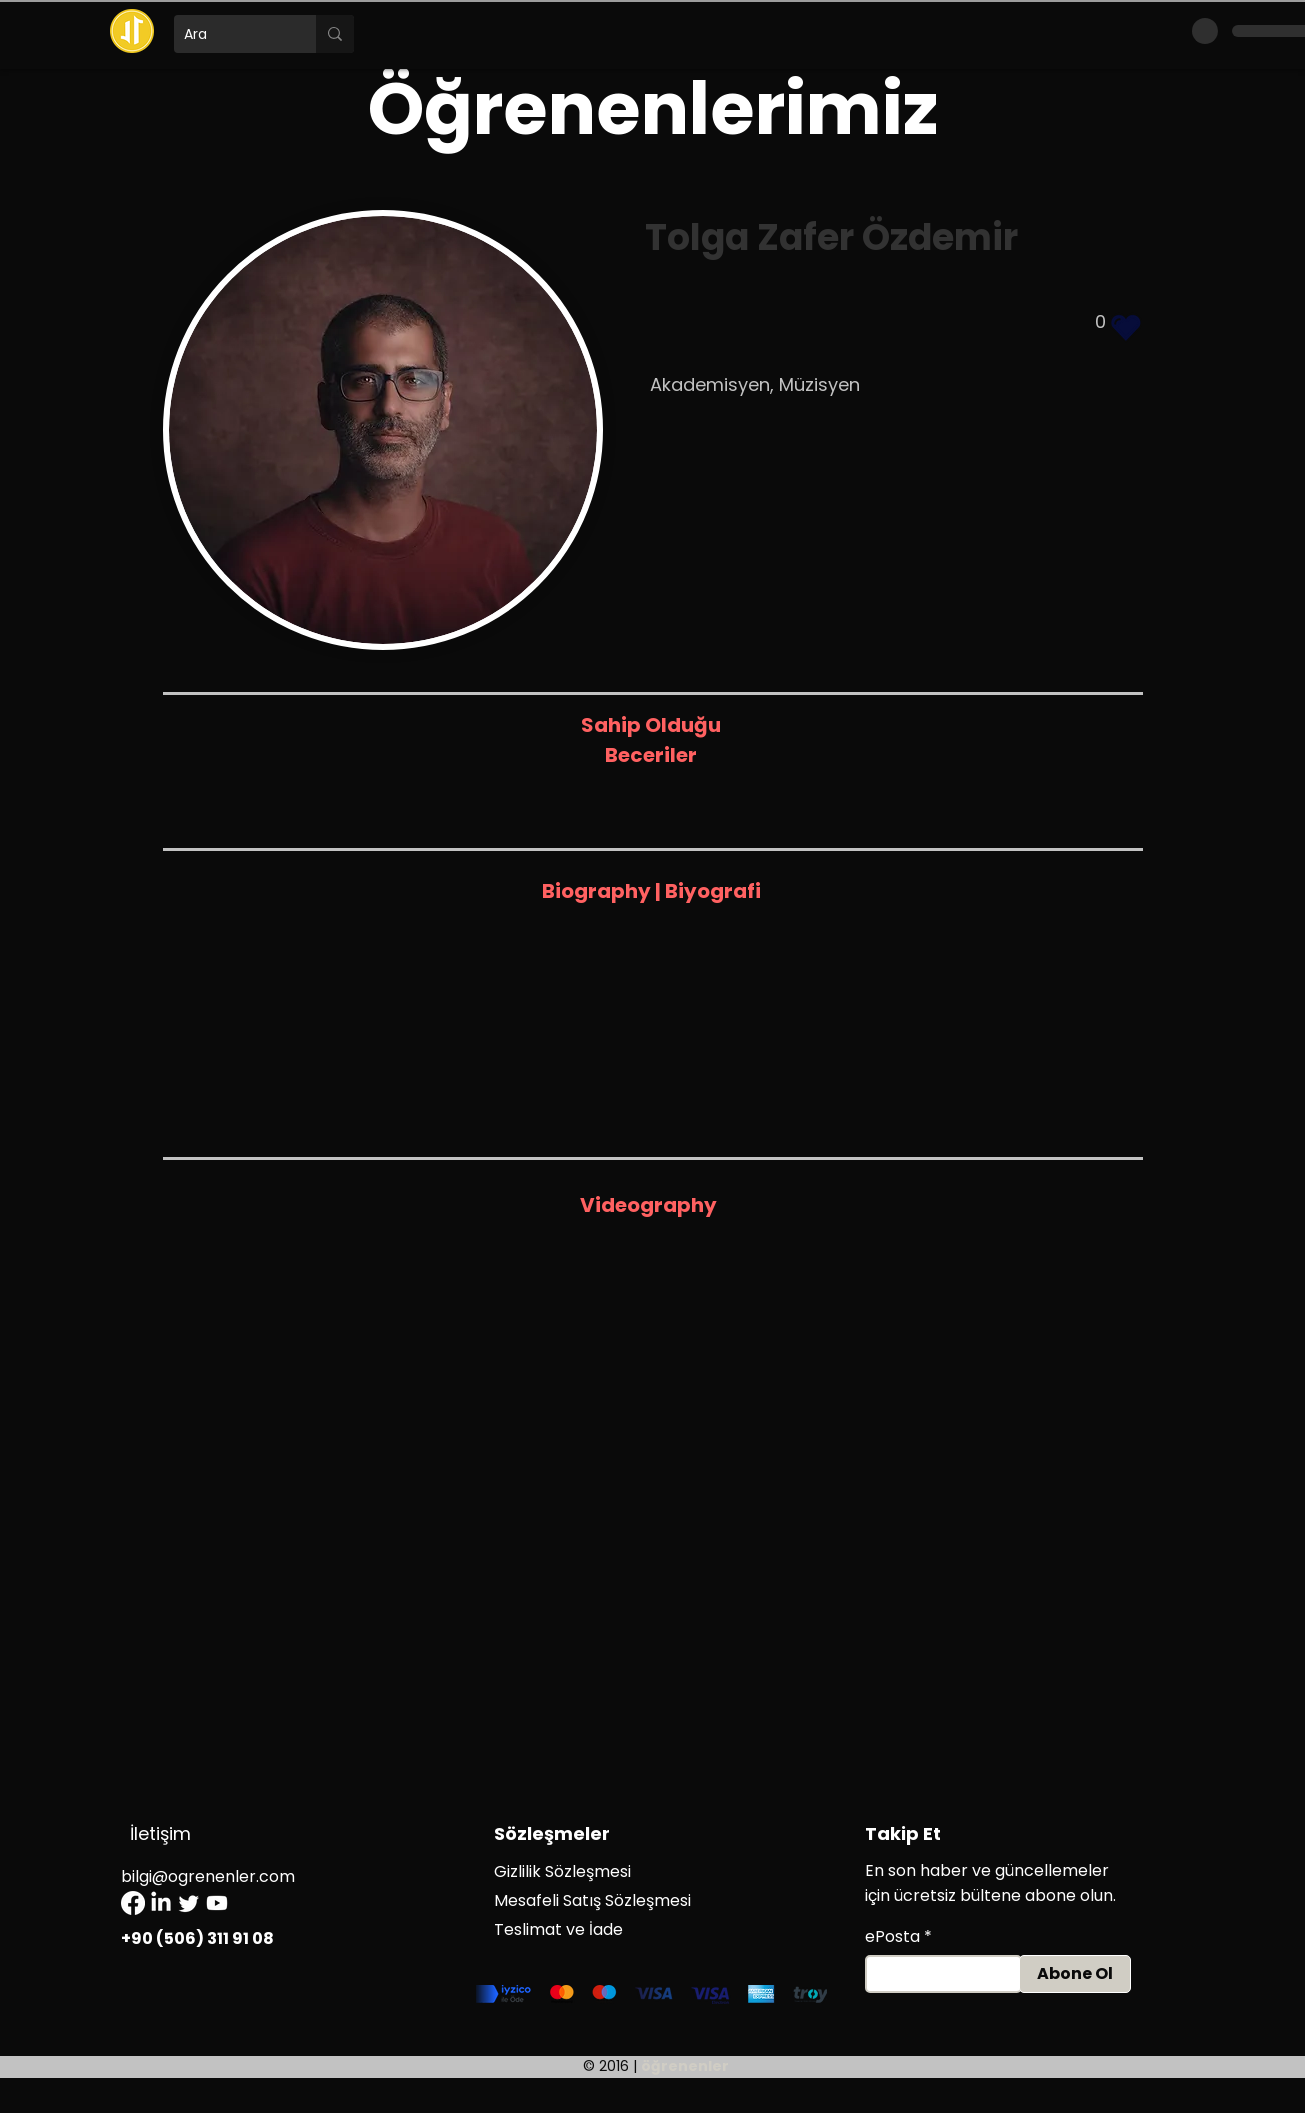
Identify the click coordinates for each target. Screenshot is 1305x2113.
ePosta (892, 1937)
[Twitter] (189, 1903)
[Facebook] (133, 1903)
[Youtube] (217, 1903)
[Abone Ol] (1075, 1974)
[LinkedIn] (161, 1903)
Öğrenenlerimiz (653, 108)
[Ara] (229, 34)
